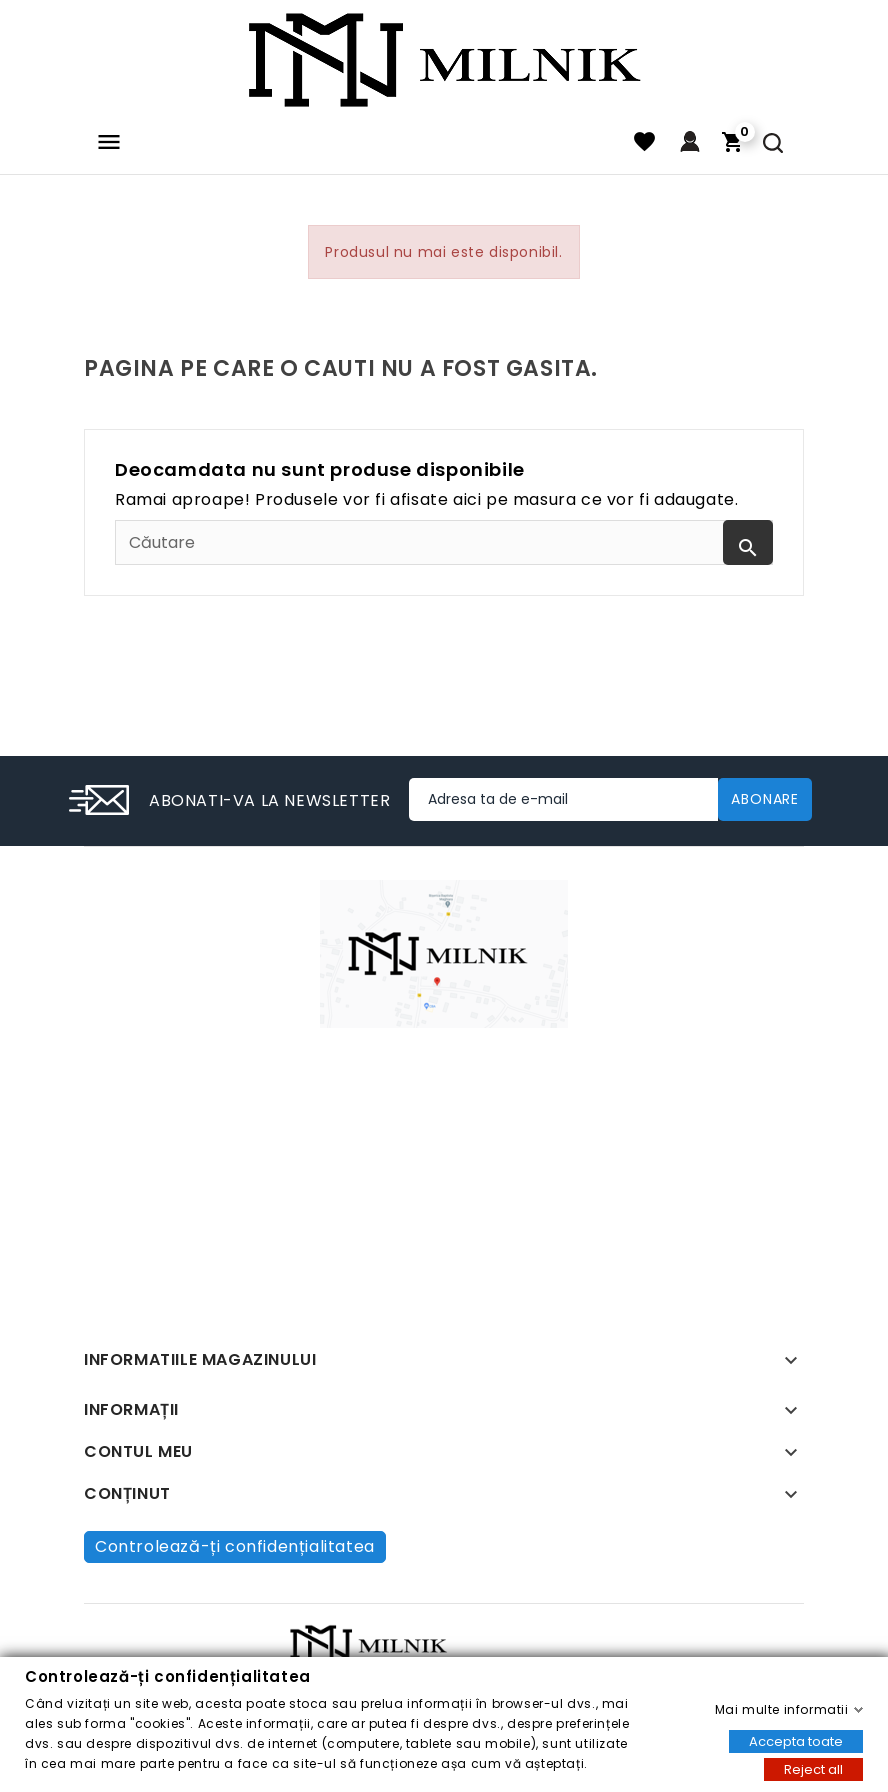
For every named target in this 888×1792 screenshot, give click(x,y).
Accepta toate (796, 1740)
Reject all (813, 1768)
